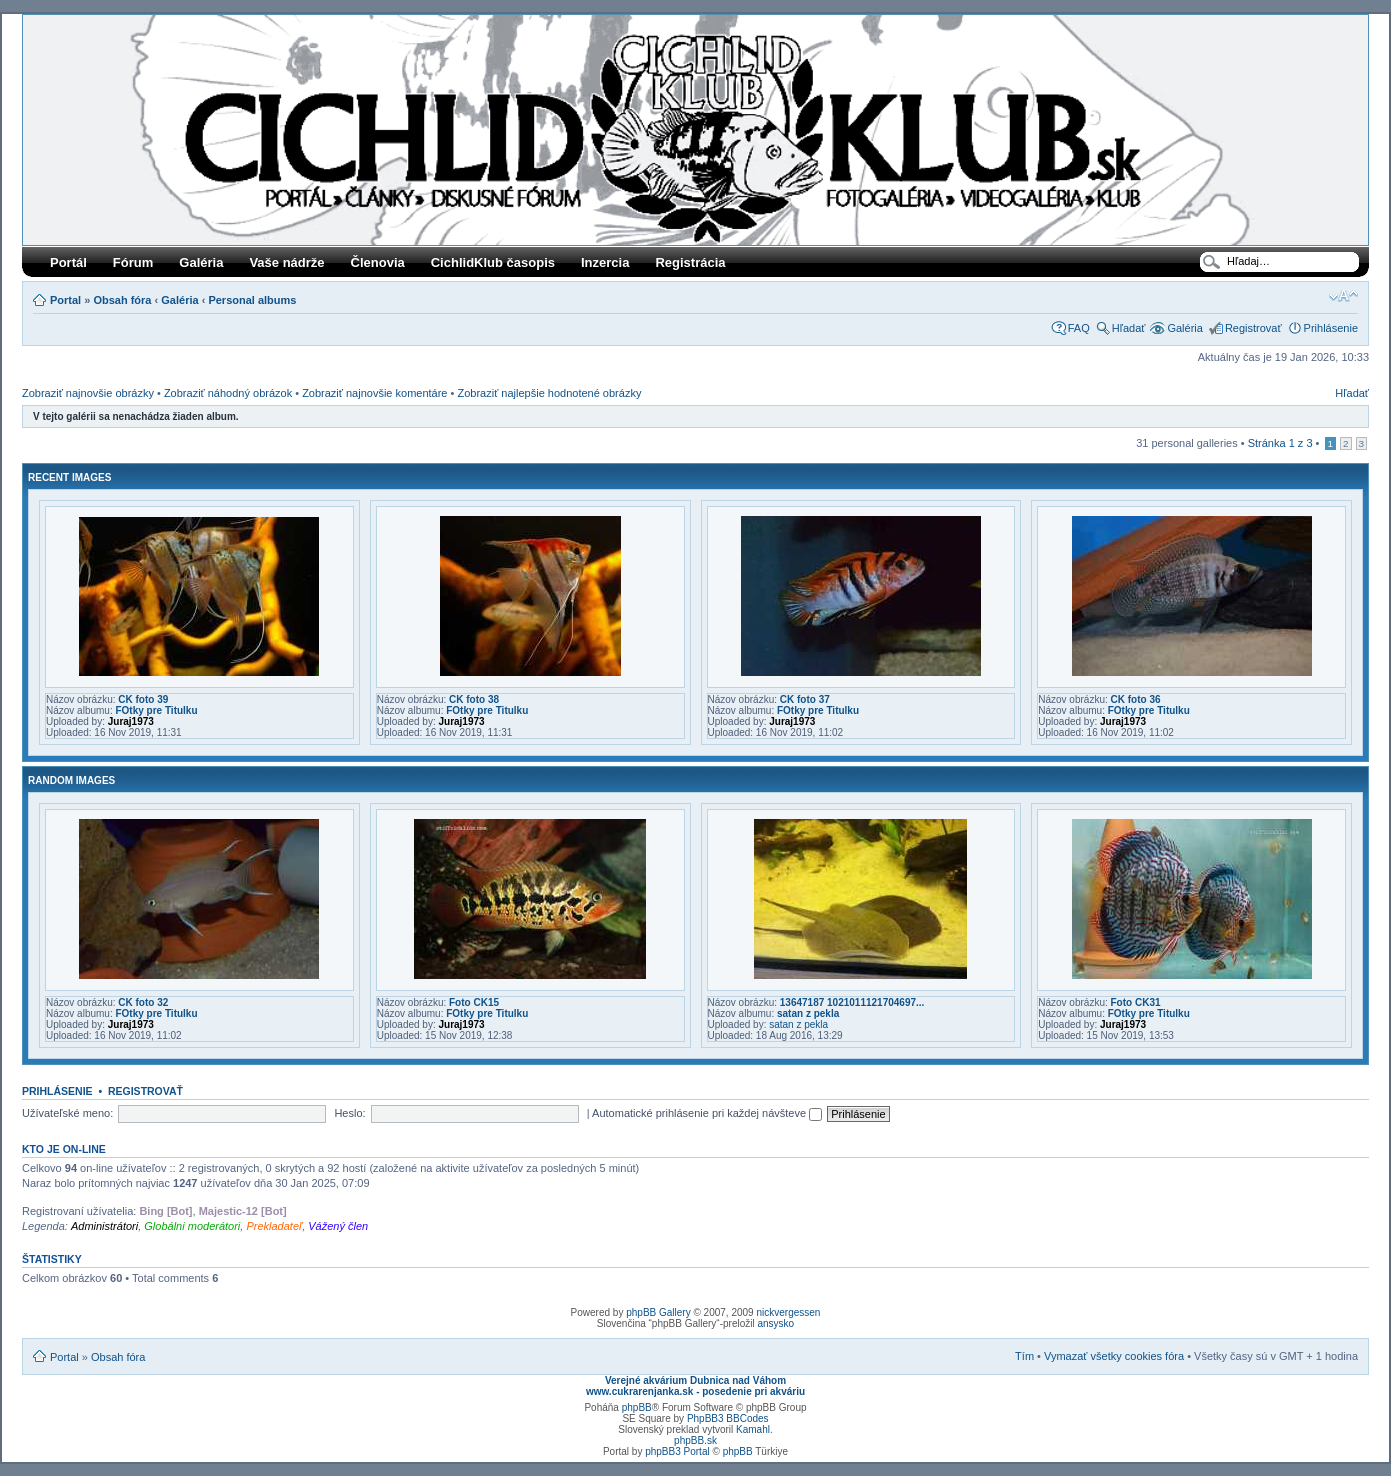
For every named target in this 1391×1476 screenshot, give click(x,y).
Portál (68, 262)
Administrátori (104, 1226)
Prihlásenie (1331, 328)
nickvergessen (788, 1312)
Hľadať (1129, 328)
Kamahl (753, 1429)
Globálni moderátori (192, 1226)
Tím (1024, 1356)
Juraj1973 (131, 721)
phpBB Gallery (658, 1312)
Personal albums (252, 300)
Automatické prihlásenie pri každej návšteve (707, 1113)
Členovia (378, 262)
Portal (65, 300)
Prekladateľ (274, 1226)
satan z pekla (808, 1013)
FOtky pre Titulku (156, 710)
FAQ (1079, 328)
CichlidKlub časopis (493, 262)
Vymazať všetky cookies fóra (1114, 1356)
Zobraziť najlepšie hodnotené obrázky (549, 393)
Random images (71, 780)
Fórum (133, 262)
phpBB (637, 1407)
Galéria (201, 262)
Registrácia (690, 262)
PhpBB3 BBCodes (728, 1418)
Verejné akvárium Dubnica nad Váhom (695, 1380)
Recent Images (69, 477)
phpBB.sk (695, 1440)
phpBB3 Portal (677, 1451)
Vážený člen (338, 1226)
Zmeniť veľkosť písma (1343, 296)
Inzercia (605, 262)
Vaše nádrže (286, 262)
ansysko (775, 1323)
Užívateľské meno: (67, 1113)
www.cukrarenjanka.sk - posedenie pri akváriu (695, 1391)
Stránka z (1280, 443)
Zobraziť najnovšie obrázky (88, 393)
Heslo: (349, 1113)
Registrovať (1253, 328)
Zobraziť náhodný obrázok (228, 393)
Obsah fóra (122, 300)
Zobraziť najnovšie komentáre (374, 393)
